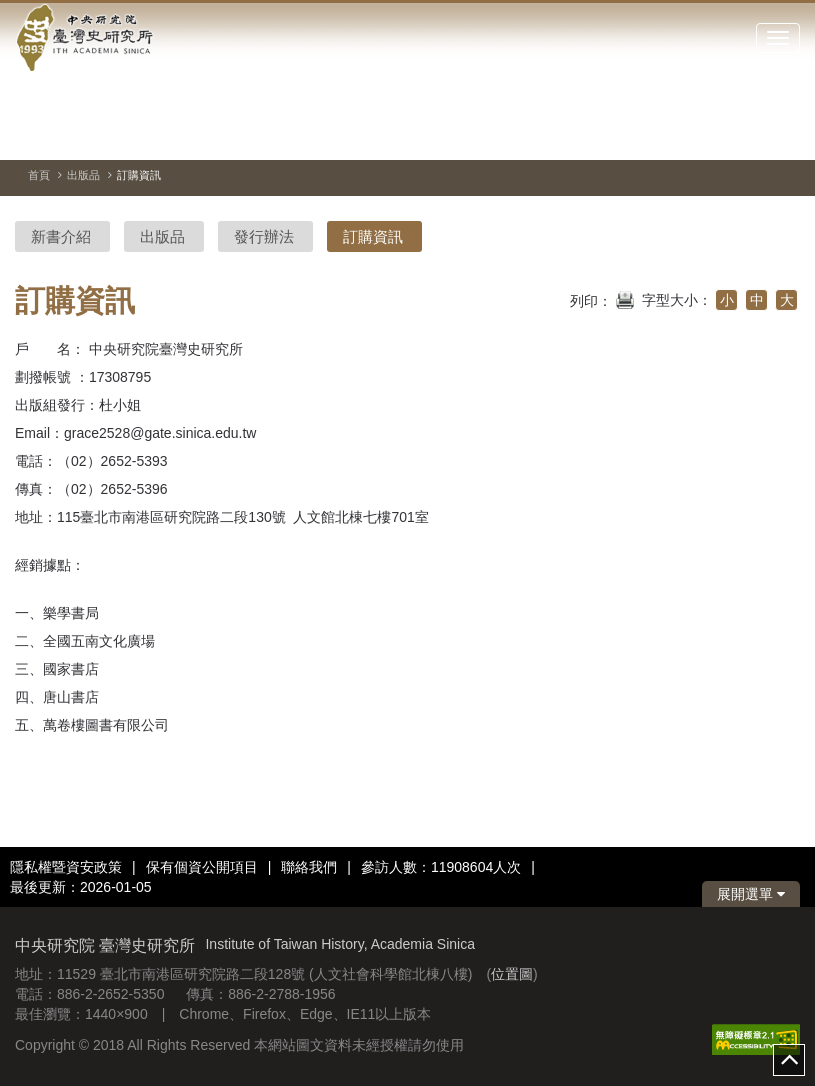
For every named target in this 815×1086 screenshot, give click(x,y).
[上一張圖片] (749, 134)
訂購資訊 (373, 236)
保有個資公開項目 (202, 867)
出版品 (83, 175)
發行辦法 (264, 236)
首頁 (39, 175)
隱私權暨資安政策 (66, 867)
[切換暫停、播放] (713, 134)
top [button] (789, 1060)
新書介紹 (61, 236)
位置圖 (512, 974)
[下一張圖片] (785, 134)
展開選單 (751, 894)
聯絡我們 (309, 867)
